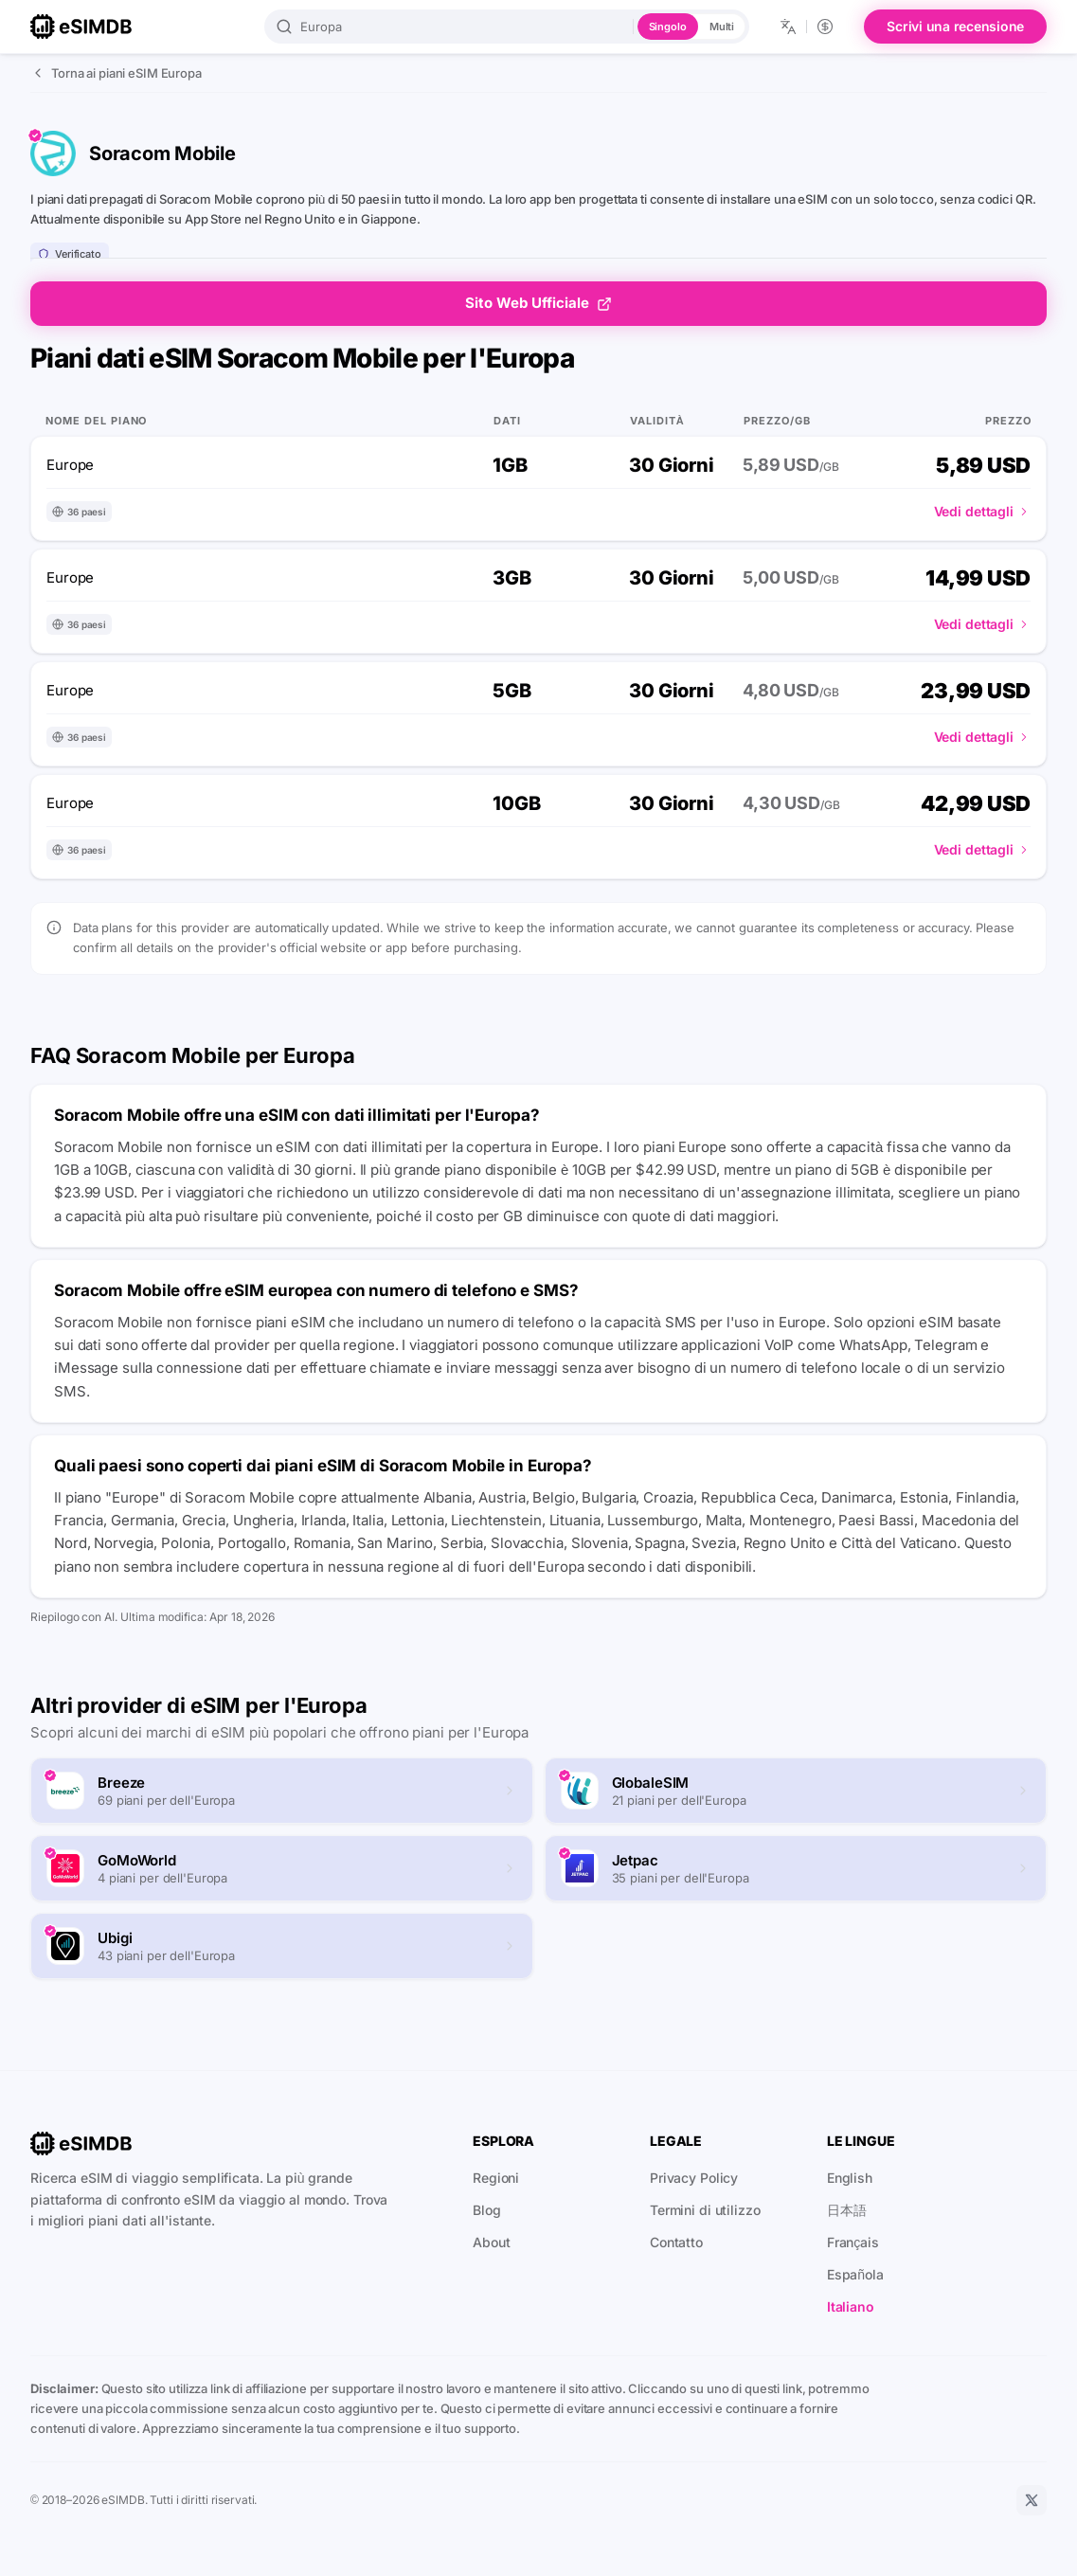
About (491, 2242)
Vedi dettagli (982, 511)
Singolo (668, 26)
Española (855, 2274)
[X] (1031, 2500)
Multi (721, 26)
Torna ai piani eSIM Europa (116, 73)
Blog (487, 2210)
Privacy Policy (694, 2178)
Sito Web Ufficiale (538, 303)
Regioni (496, 2178)
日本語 (847, 2210)
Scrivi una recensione (955, 26)
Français (853, 2242)
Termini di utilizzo (705, 2210)
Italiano (850, 2306)
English (849, 2178)
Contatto (676, 2242)
